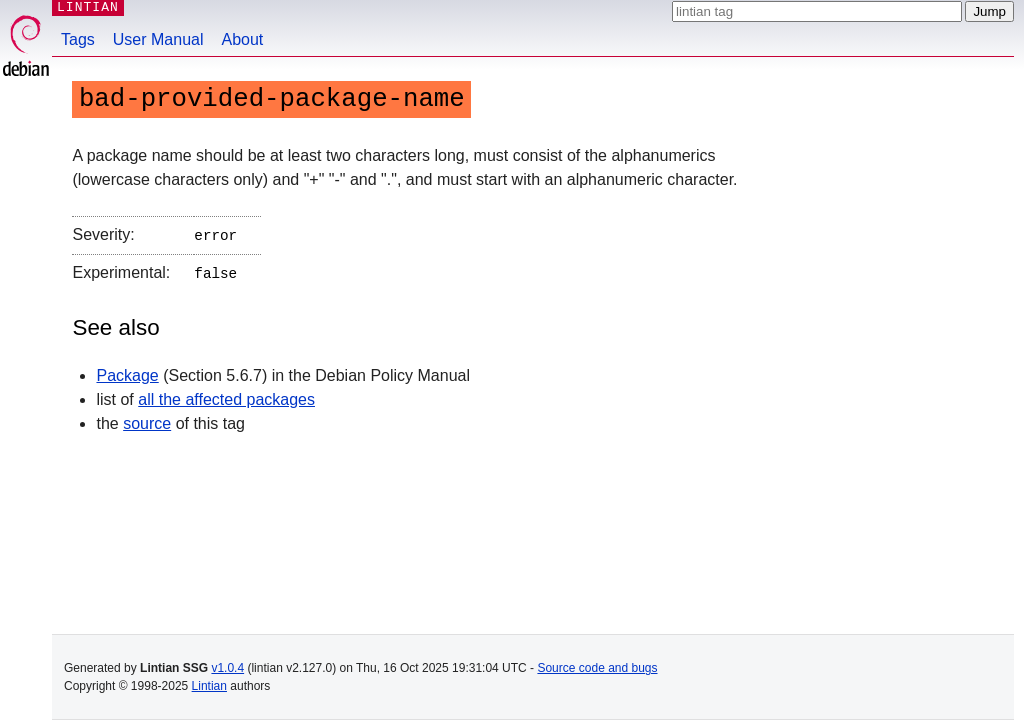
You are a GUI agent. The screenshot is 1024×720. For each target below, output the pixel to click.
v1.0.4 (227, 668)
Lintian (209, 686)
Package (127, 371)
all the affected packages (226, 395)
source (147, 419)
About (243, 39)
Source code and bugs (597, 668)
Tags (78, 39)
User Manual (158, 39)
